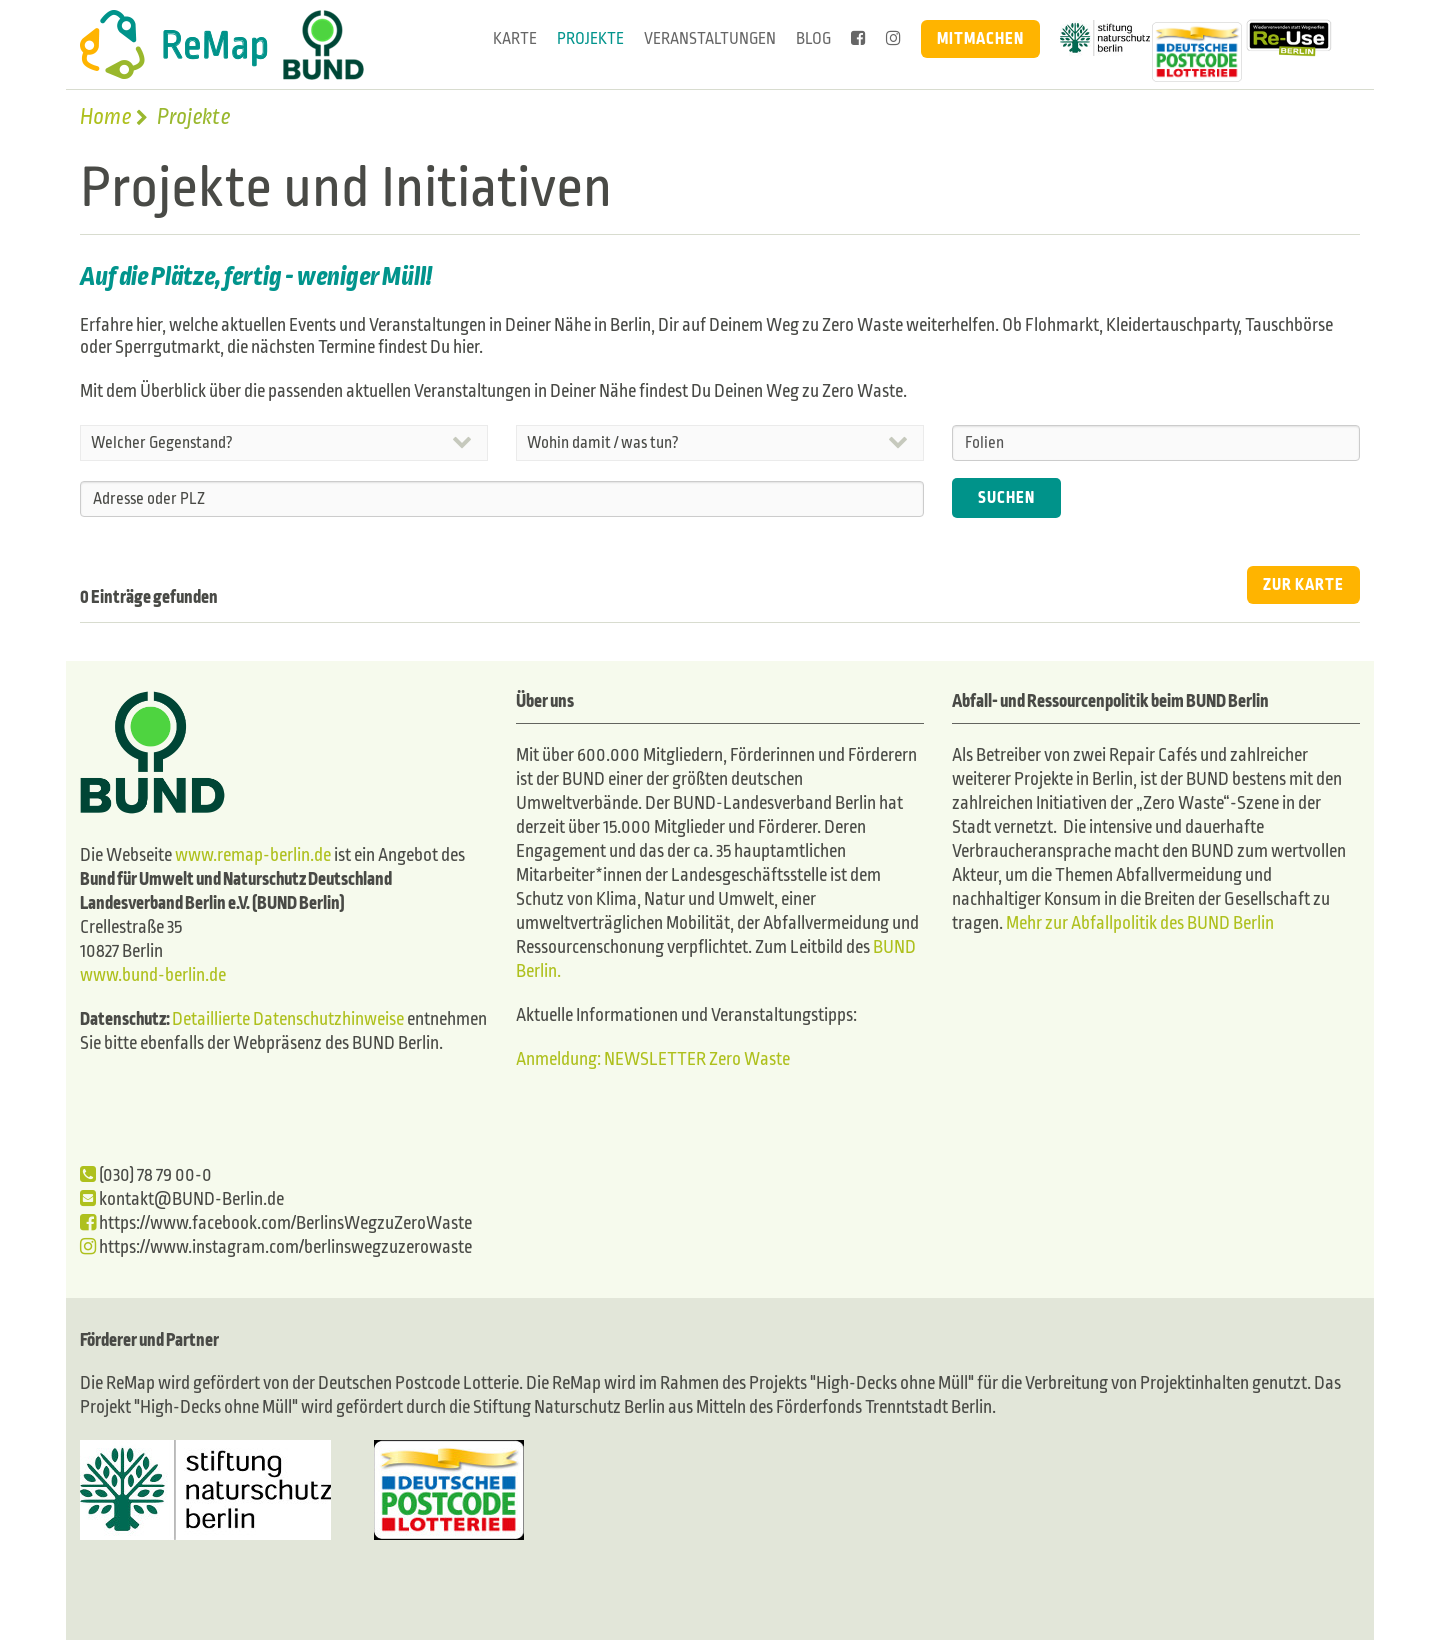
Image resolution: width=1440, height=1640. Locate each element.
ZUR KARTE (1303, 584)
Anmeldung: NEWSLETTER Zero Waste (653, 1059)
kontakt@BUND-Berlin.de (182, 1199)
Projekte (590, 38)
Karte (515, 38)
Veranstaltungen (710, 38)
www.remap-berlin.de (253, 855)
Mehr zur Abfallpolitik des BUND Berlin (1138, 923)
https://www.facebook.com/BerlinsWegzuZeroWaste (276, 1223)
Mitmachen (980, 38)
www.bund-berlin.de (153, 975)
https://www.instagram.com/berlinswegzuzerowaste (276, 1247)
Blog (813, 38)
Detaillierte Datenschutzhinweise (288, 1019)
